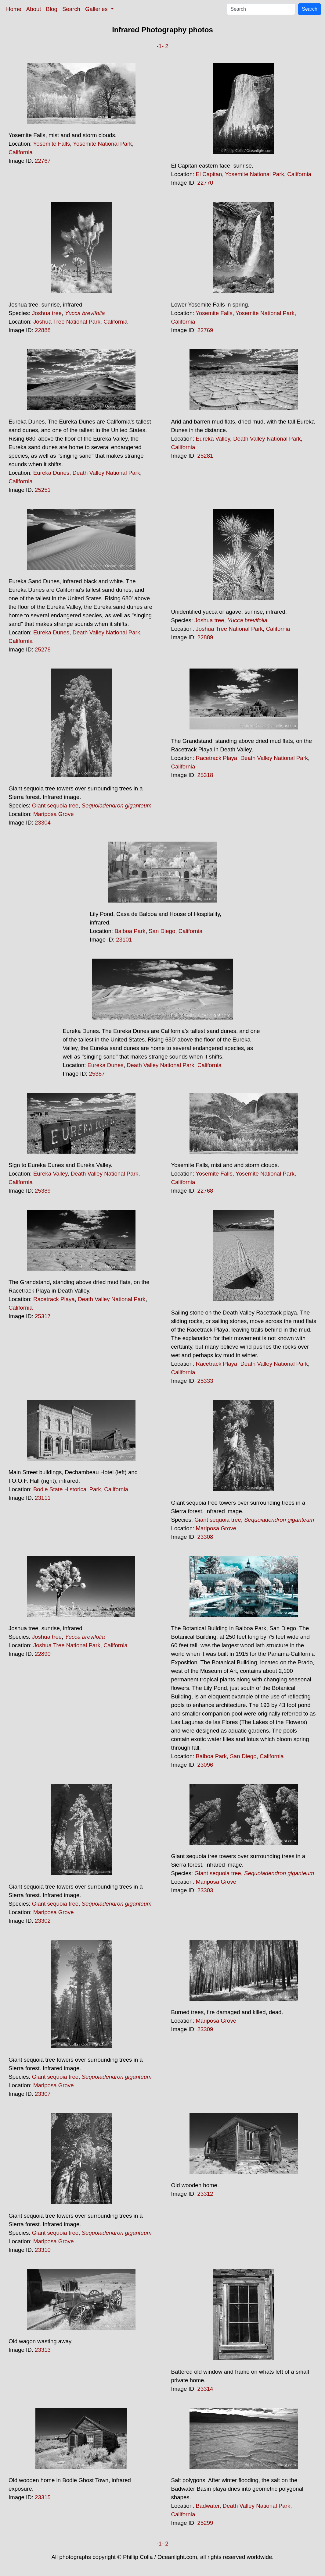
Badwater (207, 2506)
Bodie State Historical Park (67, 1489)
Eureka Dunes (51, 473)
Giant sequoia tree (55, 805)
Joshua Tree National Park (66, 321)
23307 (43, 2094)
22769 (205, 330)
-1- (160, 46)
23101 (124, 939)
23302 (43, 1921)
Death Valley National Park (106, 473)
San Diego (162, 931)
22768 (205, 1190)
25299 (205, 2523)
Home (13, 9)
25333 (205, 1381)
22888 (43, 330)
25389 (43, 1190)
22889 (205, 637)
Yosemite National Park (102, 143)
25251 (43, 490)
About (33, 9)
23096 (205, 1765)
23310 (43, 2250)
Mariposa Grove (53, 814)
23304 (43, 822)
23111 (43, 1498)
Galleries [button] (97, 9)
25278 (43, 649)
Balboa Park (130, 931)
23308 (205, 1537)
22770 (205, 182)
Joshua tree (47, 313)
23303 (205, 1890)
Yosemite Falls (51, 143)
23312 (205, 2194)
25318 (205, 775)
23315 (43, 2497)
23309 (205, 2029)
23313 (43, 2350)
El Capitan (209, 174)
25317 (43, 1316)
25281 (205, 455)
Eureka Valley (213, 438)
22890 (43, 1654)
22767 (43, 161)
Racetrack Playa (216, 758)
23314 (205, 2389)
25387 (97, 1073)
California (21, 152)
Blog (51, 9)
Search (71, 9)
